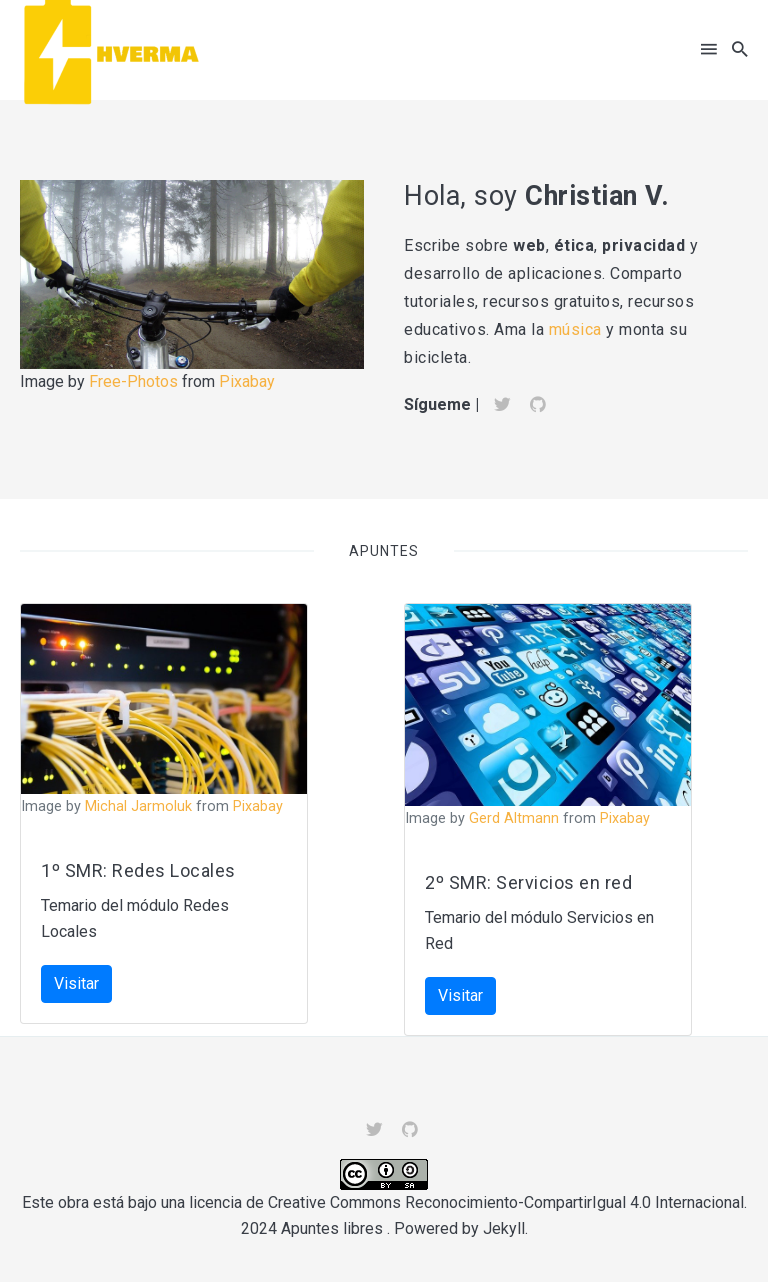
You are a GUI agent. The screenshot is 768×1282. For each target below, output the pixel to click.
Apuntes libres (332, 1228)
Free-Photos (133, 381)
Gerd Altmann (514, 818)
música (578, 329)
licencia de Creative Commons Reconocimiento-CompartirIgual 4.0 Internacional (466, 1202)
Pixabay (247, 381)
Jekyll (504, 1228)
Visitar (76, 983)
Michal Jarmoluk (138, 806)
